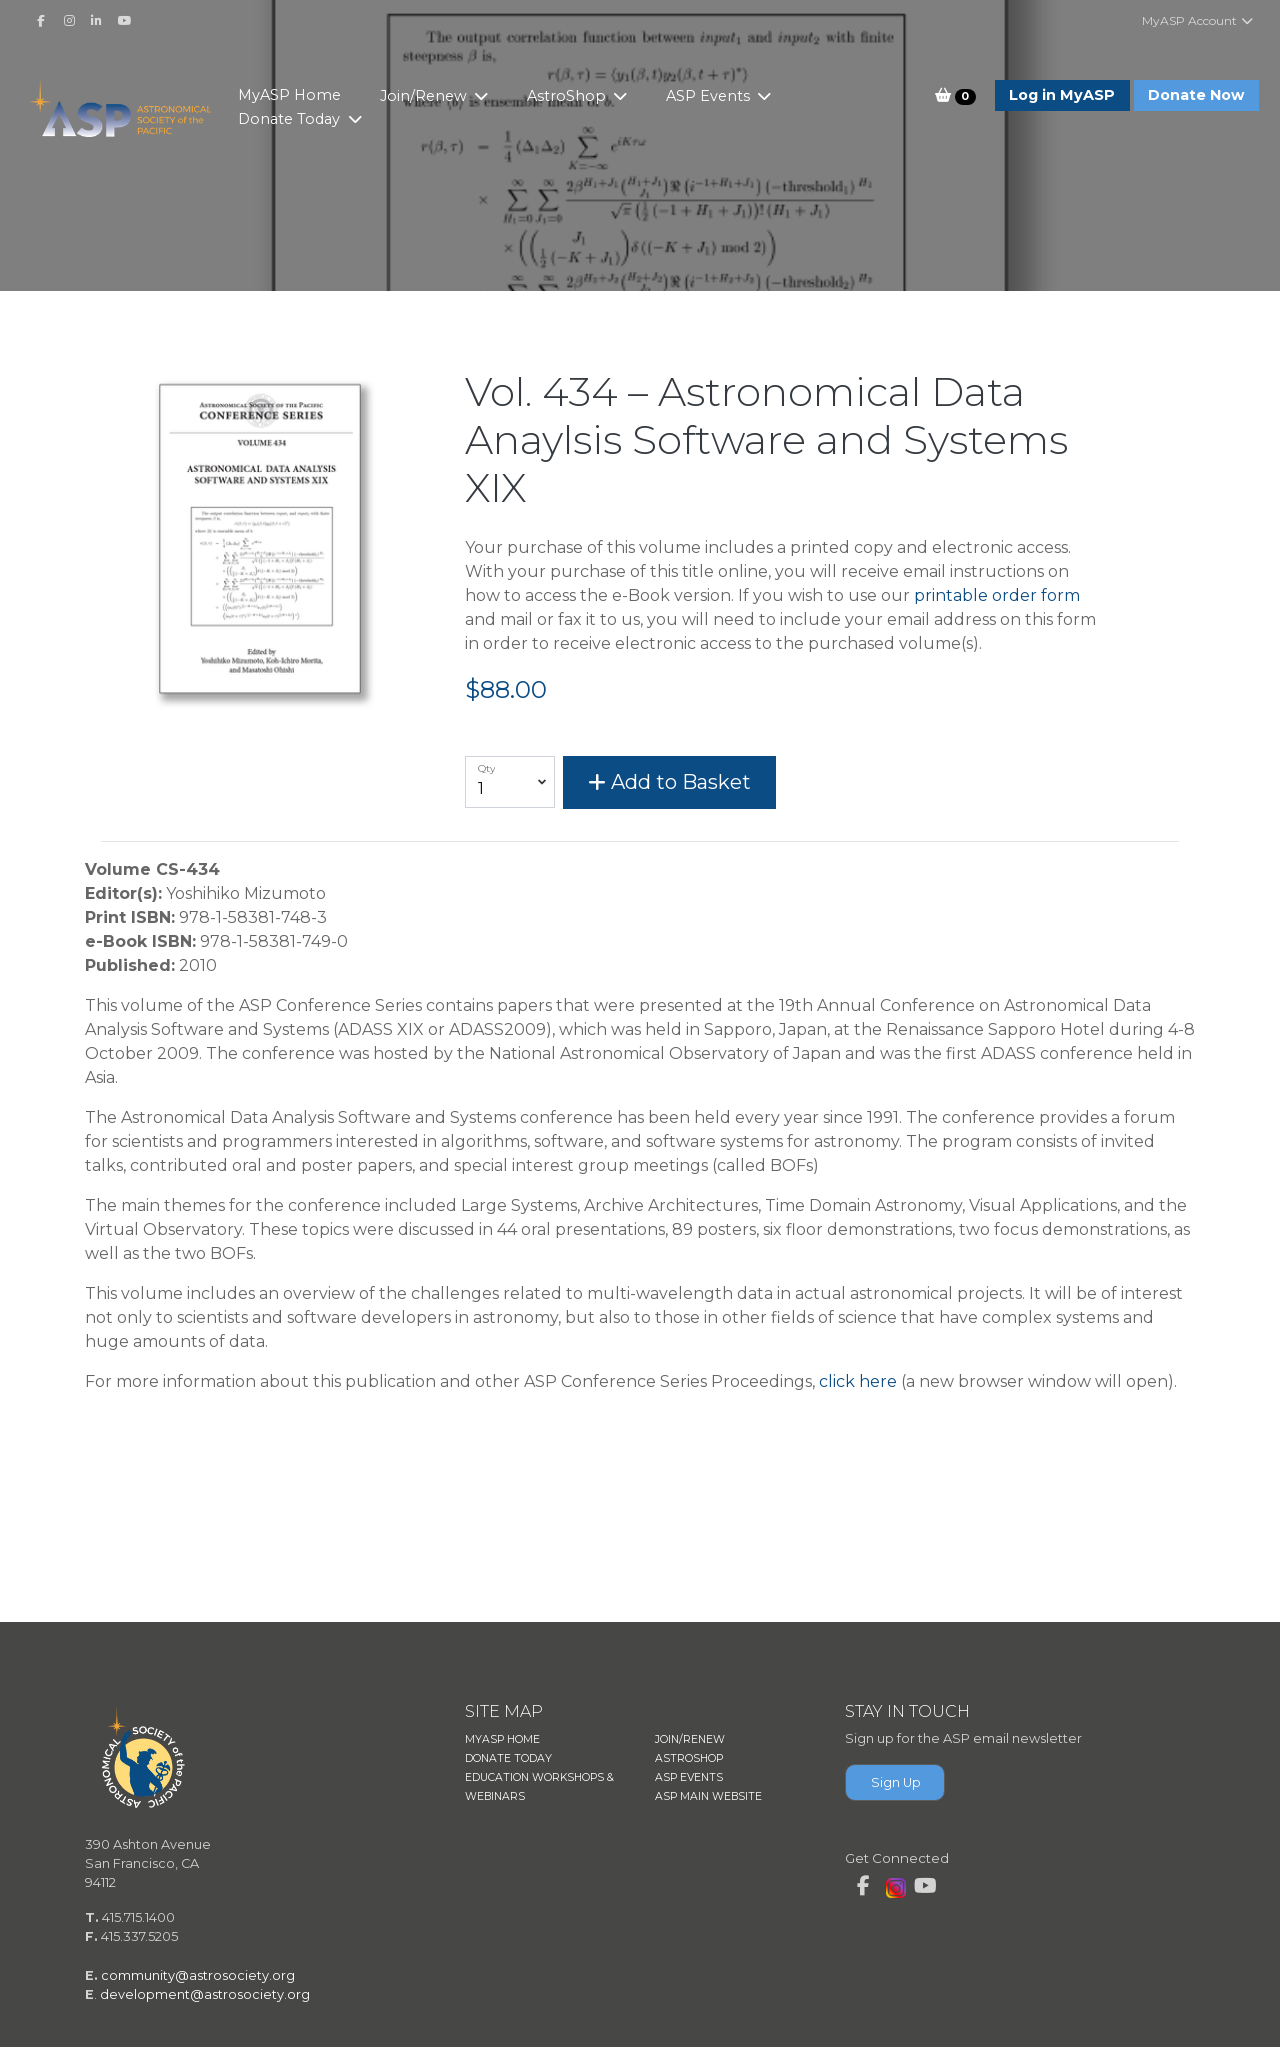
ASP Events (731, 96)
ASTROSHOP (689, 1758)
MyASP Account (1198, 20)
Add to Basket (669, 782)
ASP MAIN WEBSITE (708, 1796)
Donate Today (313, 119)
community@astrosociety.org (198, 1975)
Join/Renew (446, 96)
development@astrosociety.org (205, 1994)
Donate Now (1196, 95)
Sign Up (896, 1782)
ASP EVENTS (689, 1777)
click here (858, 1381)
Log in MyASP (1062, 95)
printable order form (997, 595)
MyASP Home (311, 95)
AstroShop (589, 96)
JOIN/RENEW (690, 1739)
